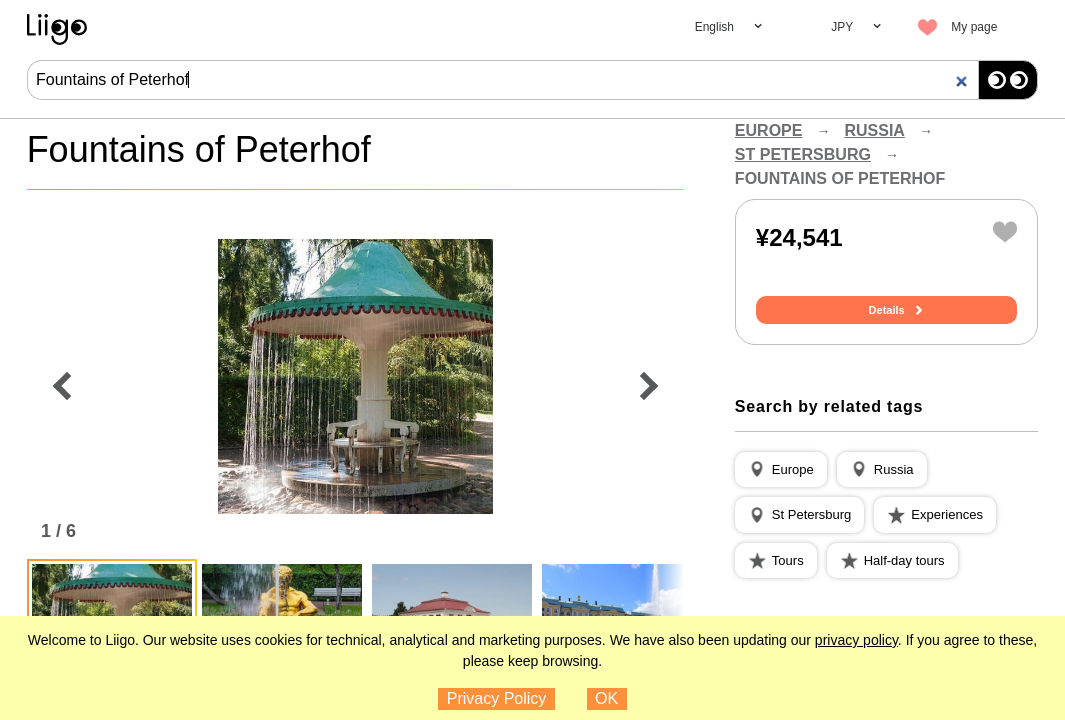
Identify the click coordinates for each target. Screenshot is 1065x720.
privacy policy (856, 640)
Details (887, 310)
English (714, 27)
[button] (781, 470)
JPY (842, 27)
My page (974, 27)
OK (606, 698)
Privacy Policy (497, 698)
